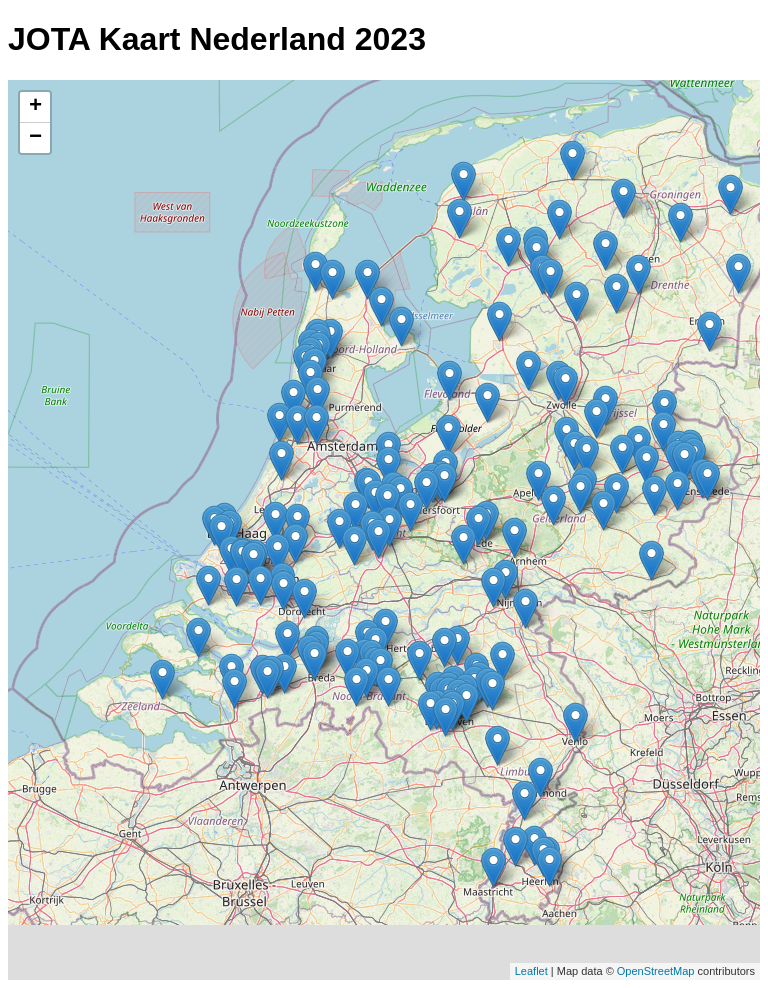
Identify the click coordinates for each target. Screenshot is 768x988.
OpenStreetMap (656, 971)
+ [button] (35, 107)
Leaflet (531, 971)
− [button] (35, 138)
